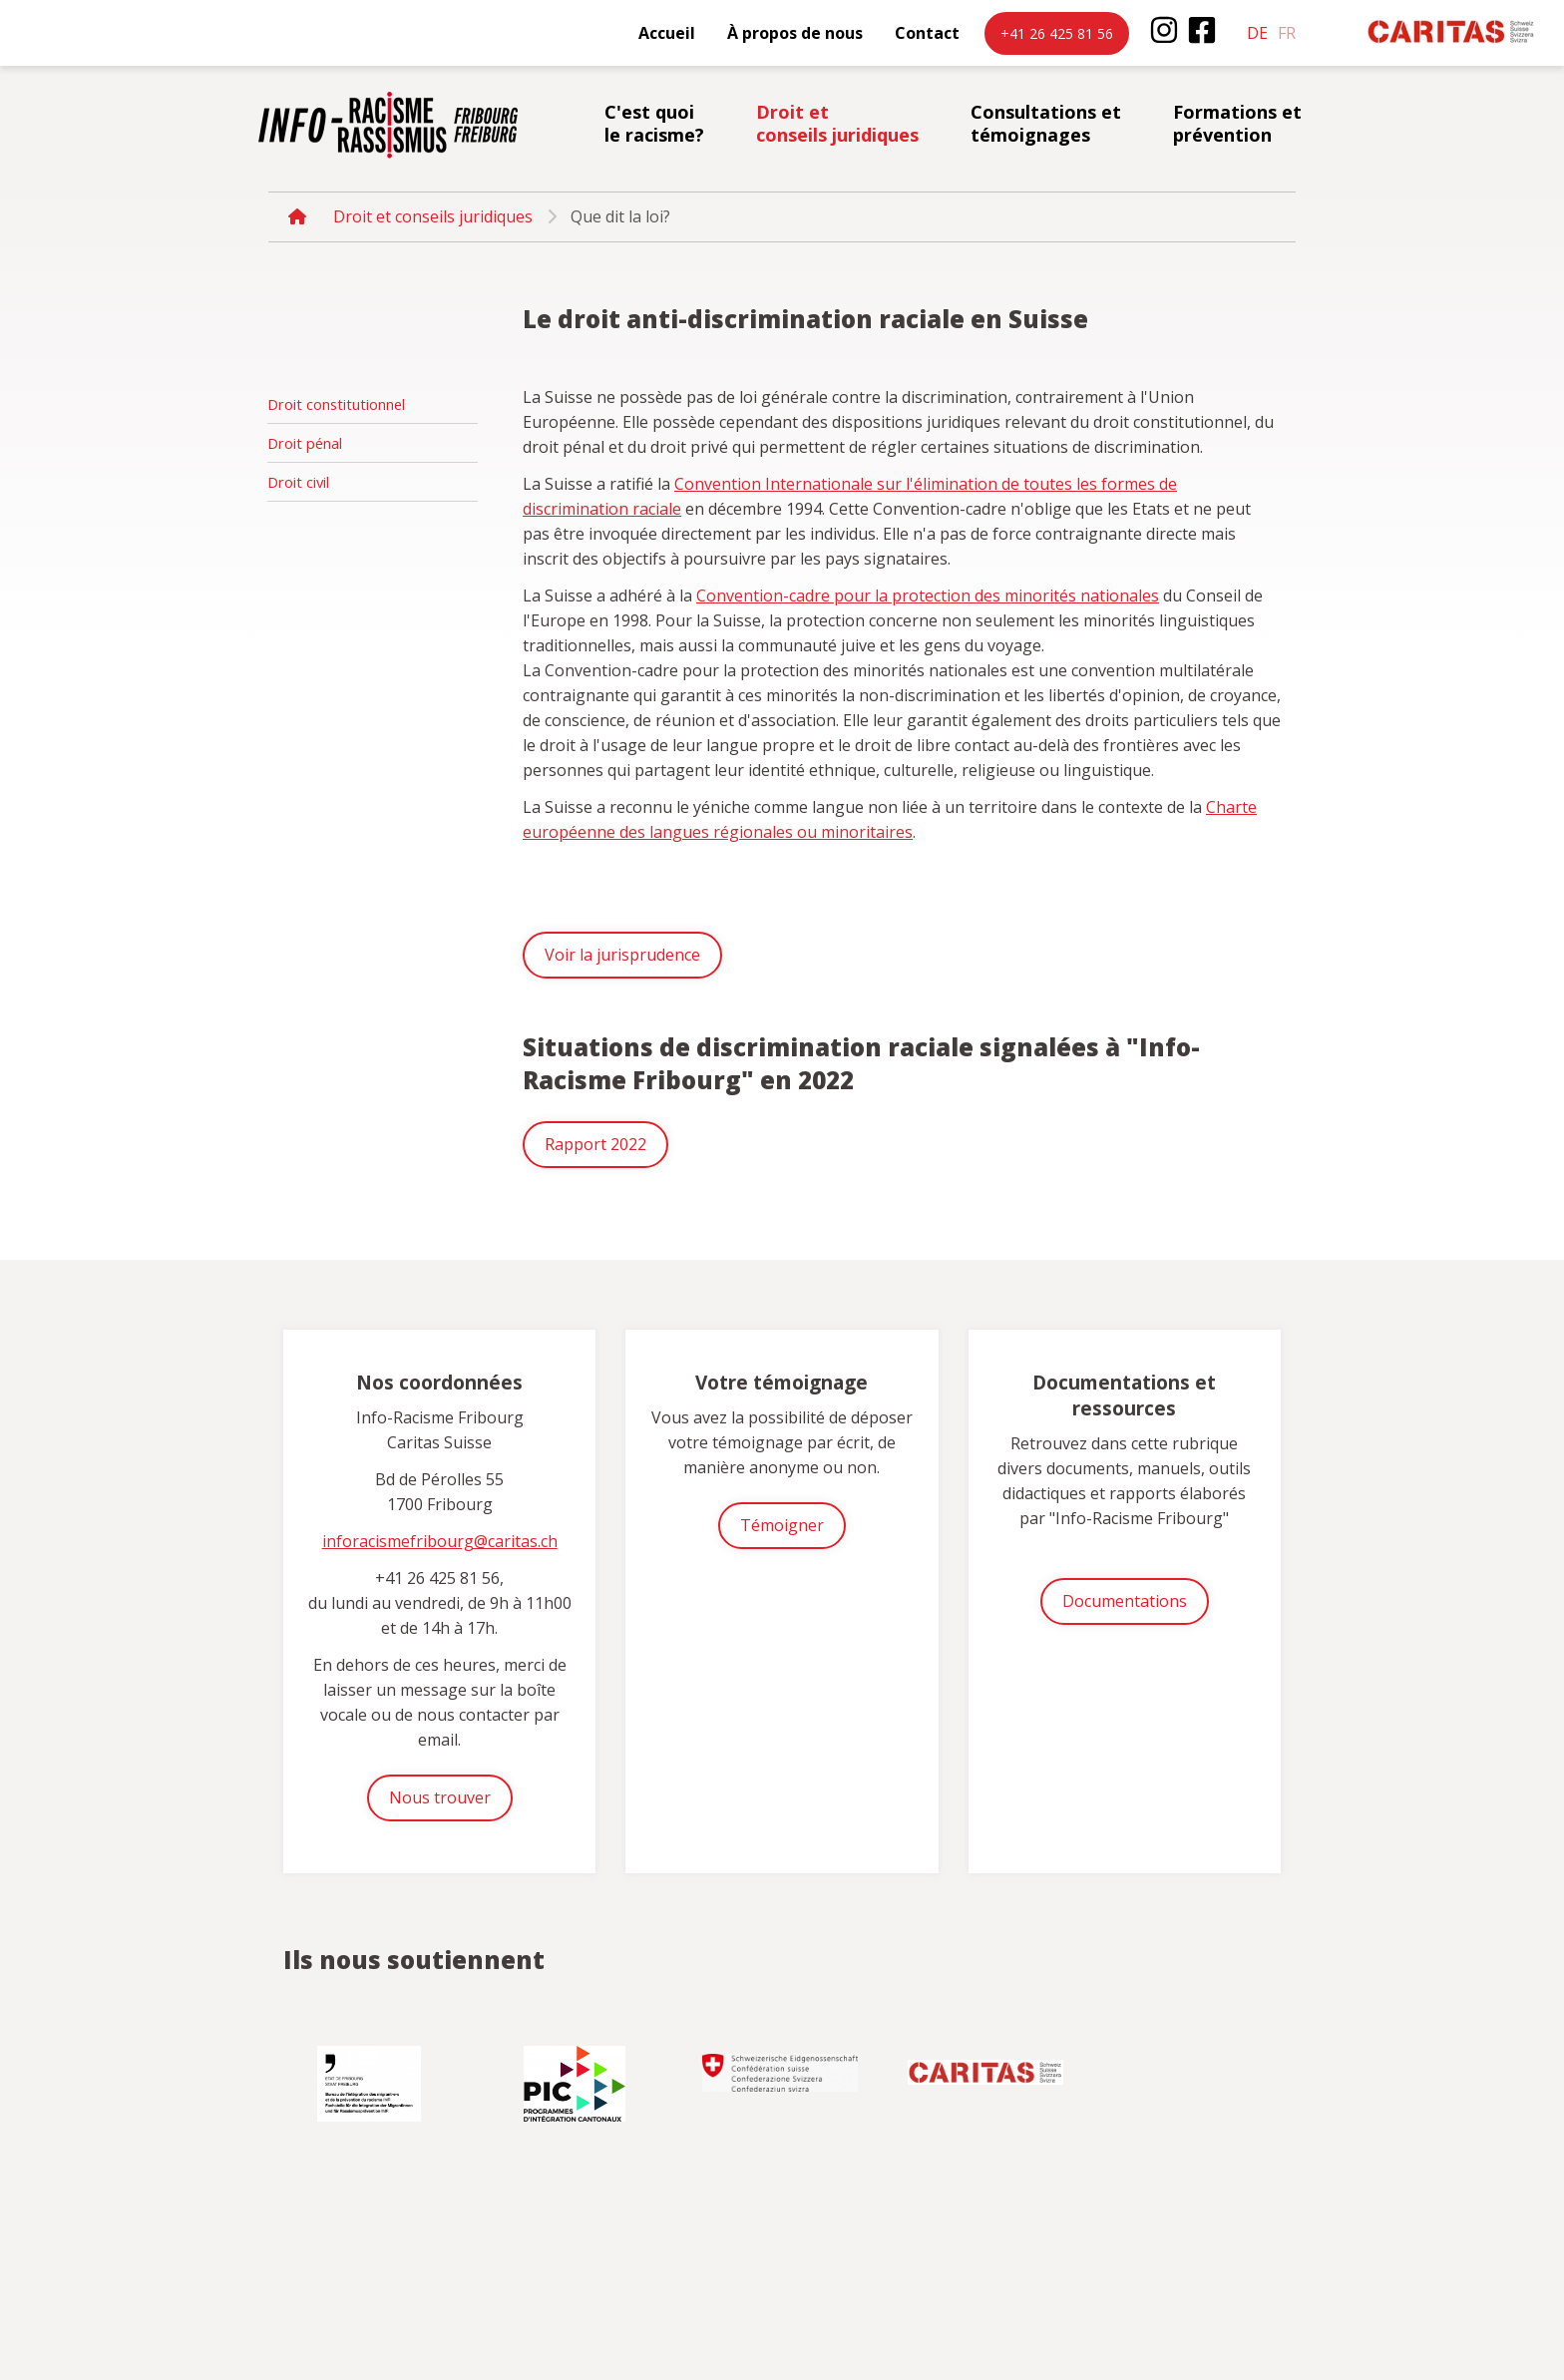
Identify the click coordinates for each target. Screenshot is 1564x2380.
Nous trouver (440, 1797)
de (1257, 33)
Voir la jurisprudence (622, 955)
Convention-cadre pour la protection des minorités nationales (927, 595)
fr (1287, 33)
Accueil (666, 33)
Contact (927, 33)
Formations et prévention (1237, 123)
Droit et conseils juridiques (837, 123)
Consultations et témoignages (1046, 123)
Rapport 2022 (595, 1144)
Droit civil (298, 482)
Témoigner (782, 1525)
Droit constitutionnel (336, 404)
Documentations (1124, 1601)
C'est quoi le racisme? (654, 123)
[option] (371, 2076)
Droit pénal (304, 443)
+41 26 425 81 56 (1056, 33)
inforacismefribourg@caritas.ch (440, 1541)
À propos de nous (795, 33)
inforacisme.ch (388, 125)
